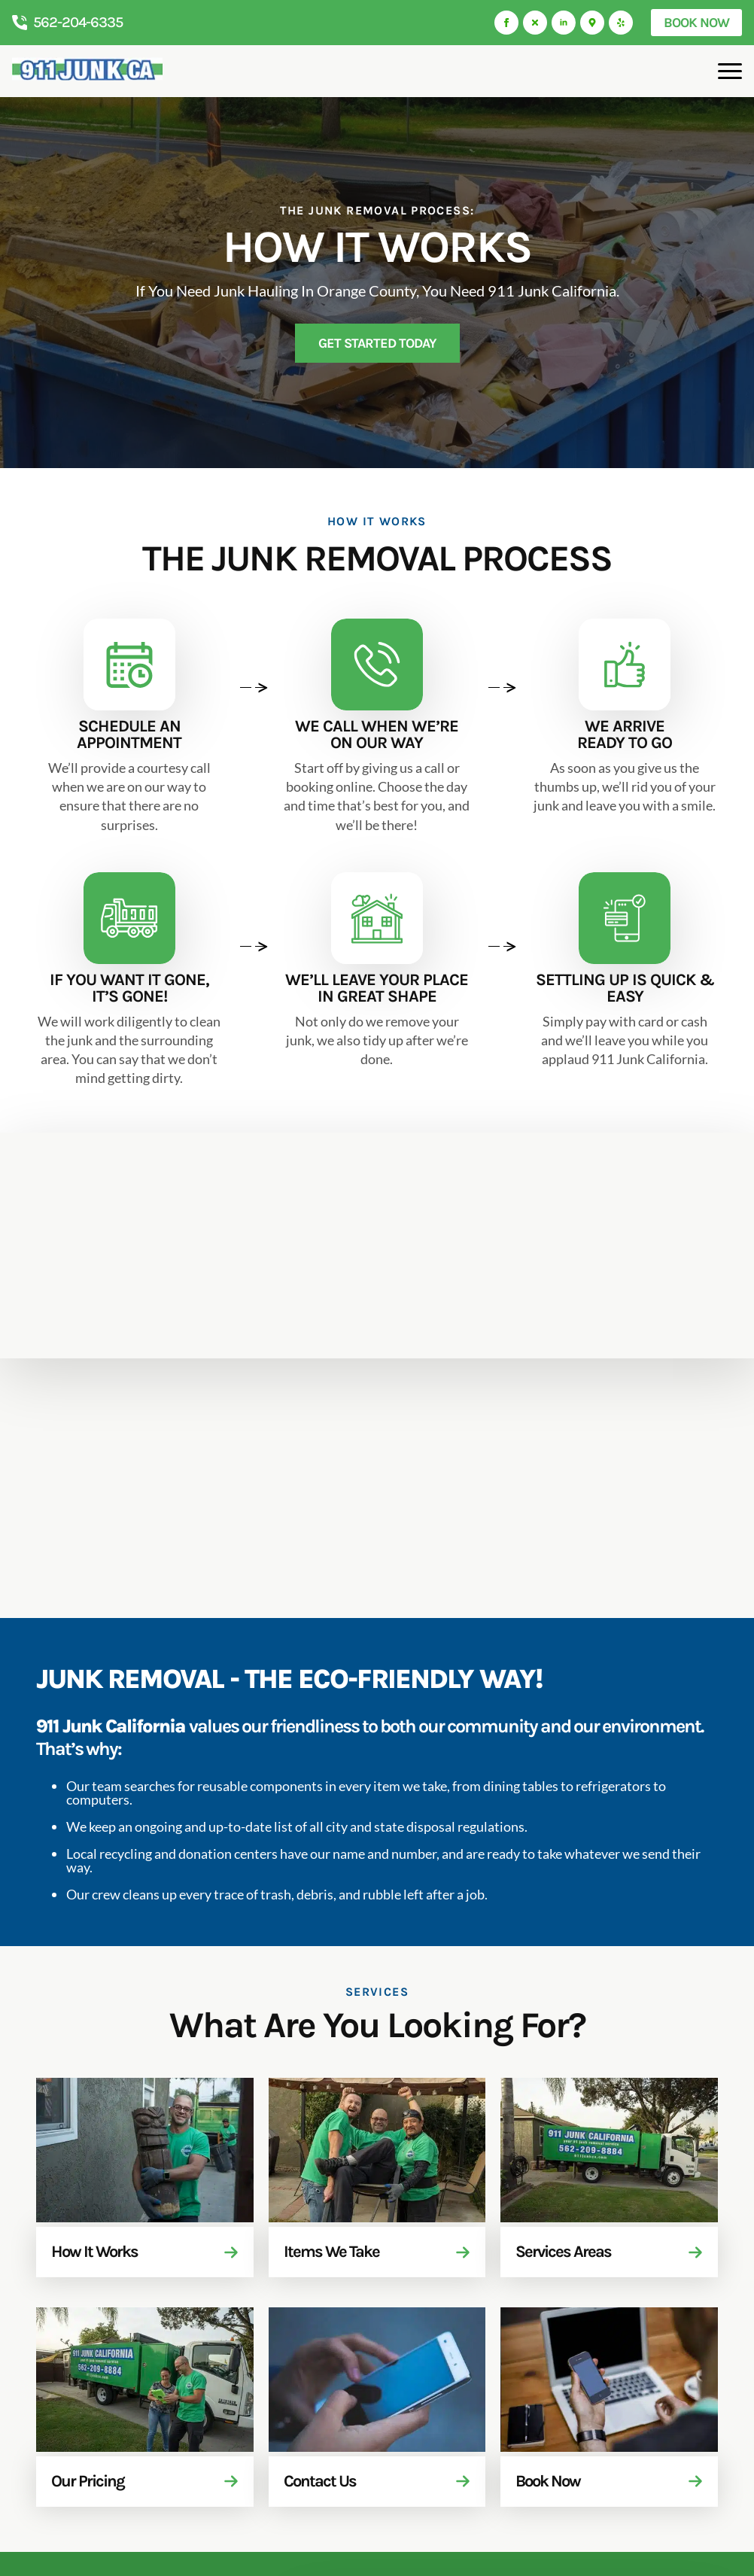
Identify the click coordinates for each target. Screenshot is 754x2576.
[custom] (535, 23)
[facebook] (506, 23)
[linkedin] (564, 23)
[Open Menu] (730, 71)
